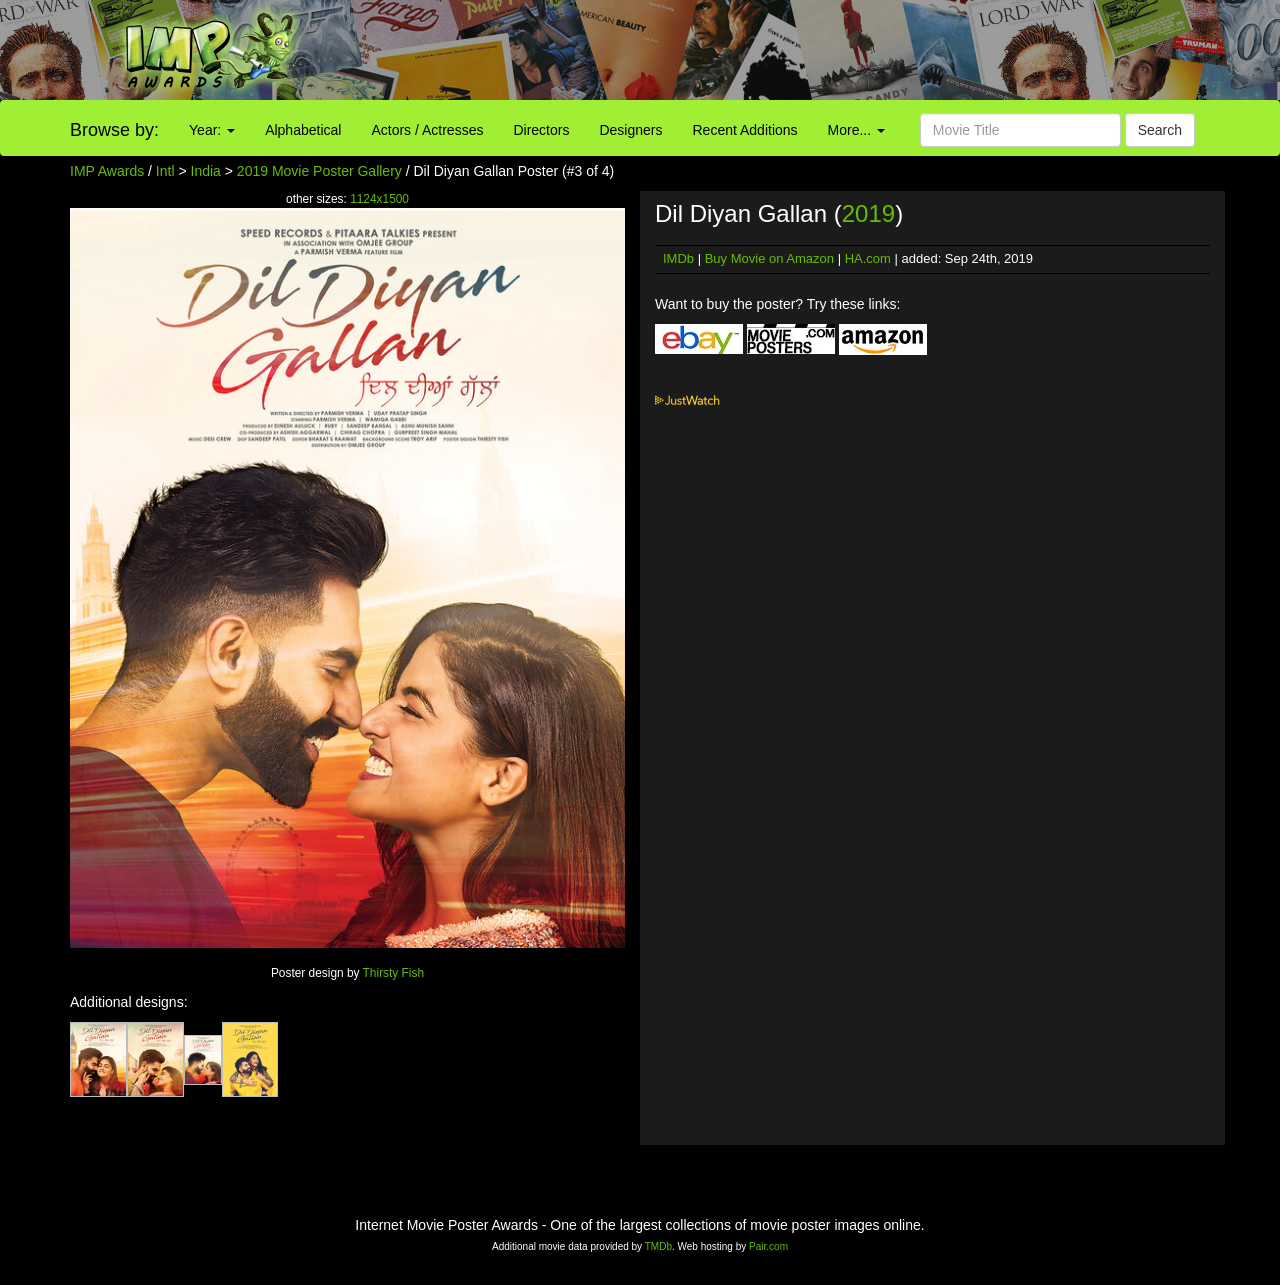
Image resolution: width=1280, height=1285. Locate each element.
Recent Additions (745, 130)
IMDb (678, 258)
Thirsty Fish (393, 973)
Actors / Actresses (427, 130)
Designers (630, 130)
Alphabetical (303, 130)
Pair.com (768, 1246)
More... (856, 130)
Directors (541, 130)
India (206, 171)
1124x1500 (379, 199)
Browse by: (114, 130)
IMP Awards (107, 171)
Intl (165, 171)
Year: (212, 130)
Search (1160, 130)
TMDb (658, 1246)
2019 (868, 213)
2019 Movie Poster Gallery (319, 171)
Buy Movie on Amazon (769, 258)
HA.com (868, 258)
